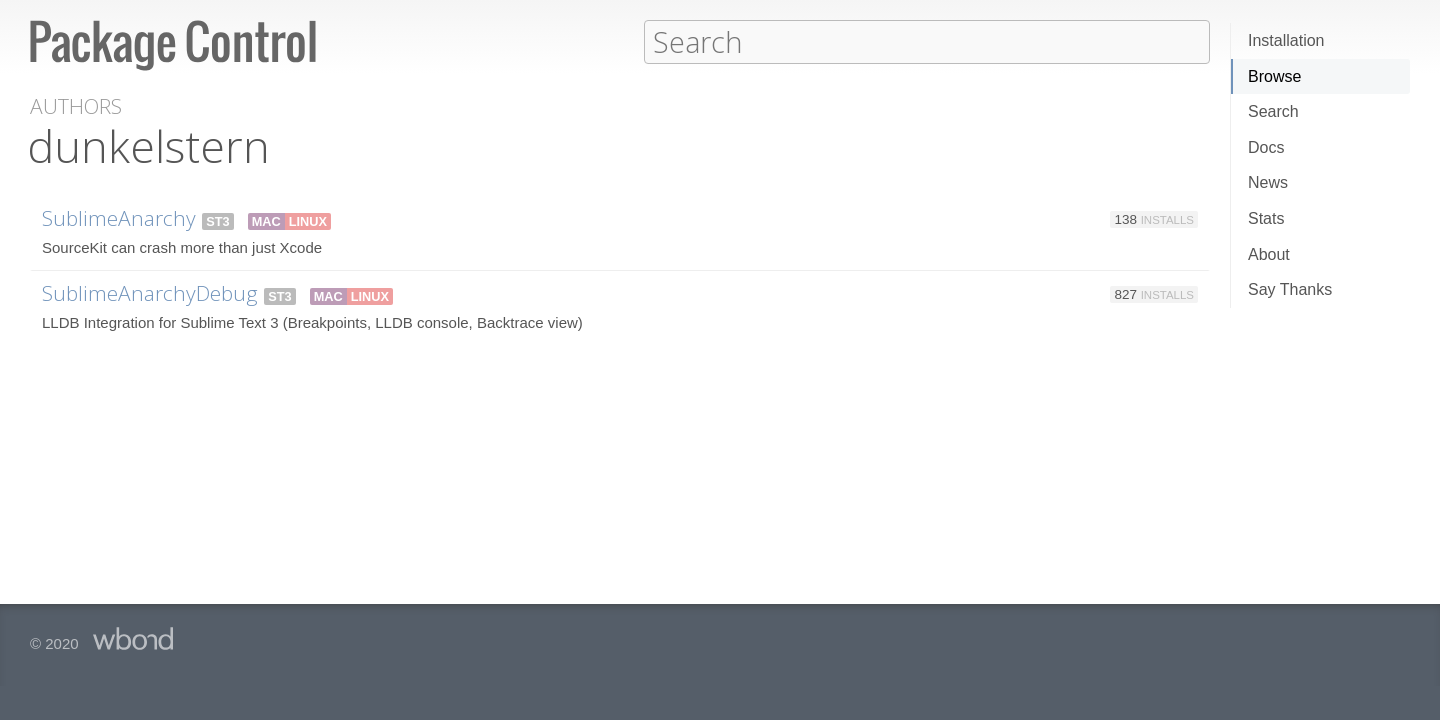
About (1269, 254)
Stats (1266, 218)
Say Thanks (1290, 289)
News (1268, 182)
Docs (1266, 147)
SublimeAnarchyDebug (150, 292)
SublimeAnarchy (119, 217)
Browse (1274, 76)
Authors (76, 105)
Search (1273, 111)
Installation (1286, 40)
